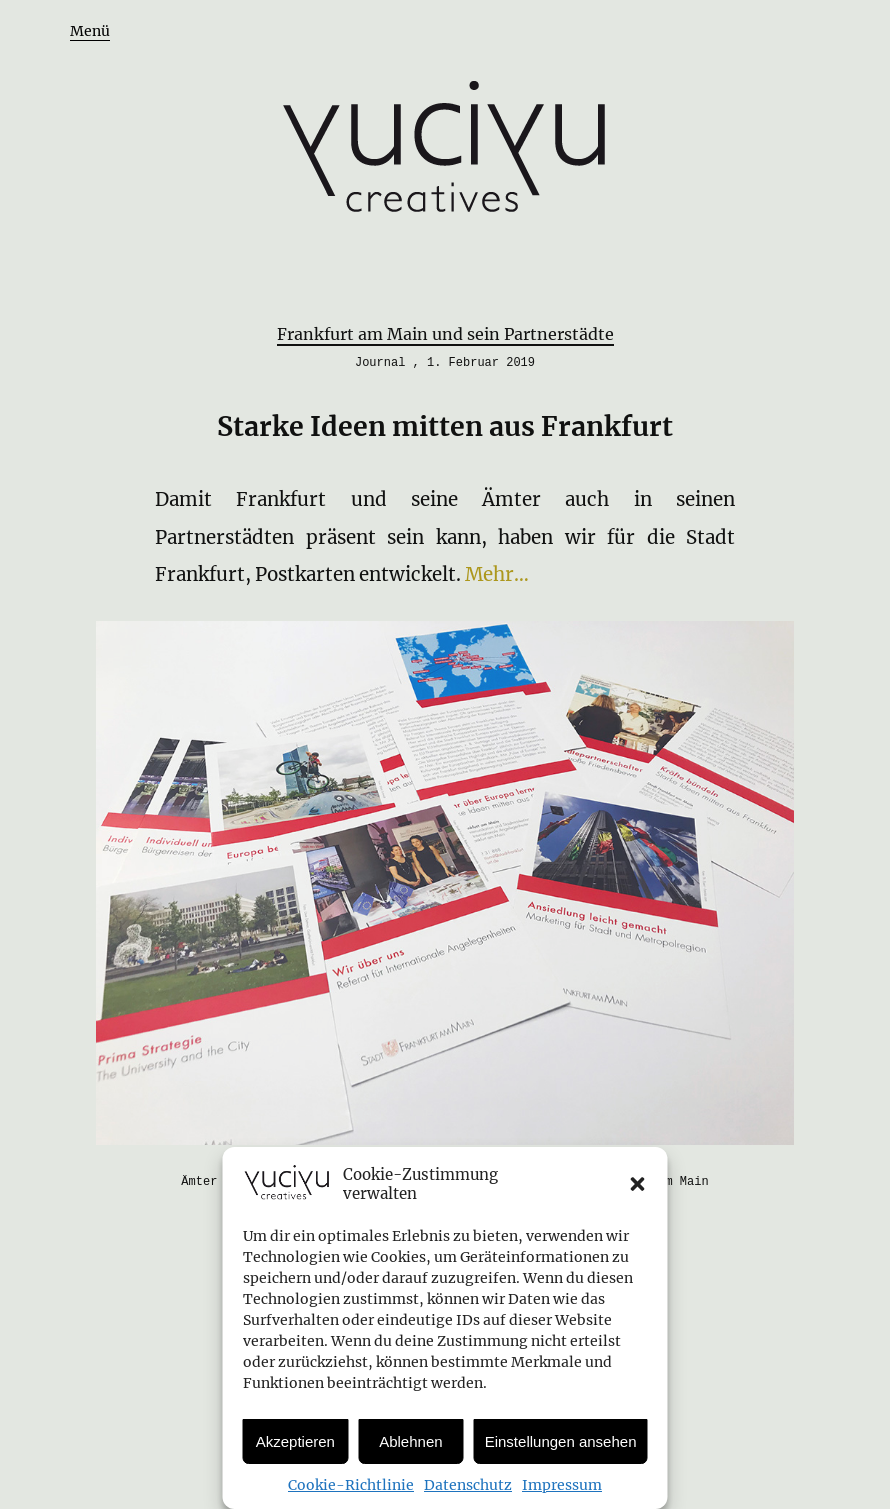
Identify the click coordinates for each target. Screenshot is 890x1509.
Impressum (562, 1485)
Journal (380, 363)
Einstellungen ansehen (561, 1441)
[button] (638, 1184)
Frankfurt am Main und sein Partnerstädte (445, 334)
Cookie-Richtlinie (351, 1485)
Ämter (199, 1182)
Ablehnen (410, 1441)
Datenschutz (468, 1485)
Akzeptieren (295, 1441)
